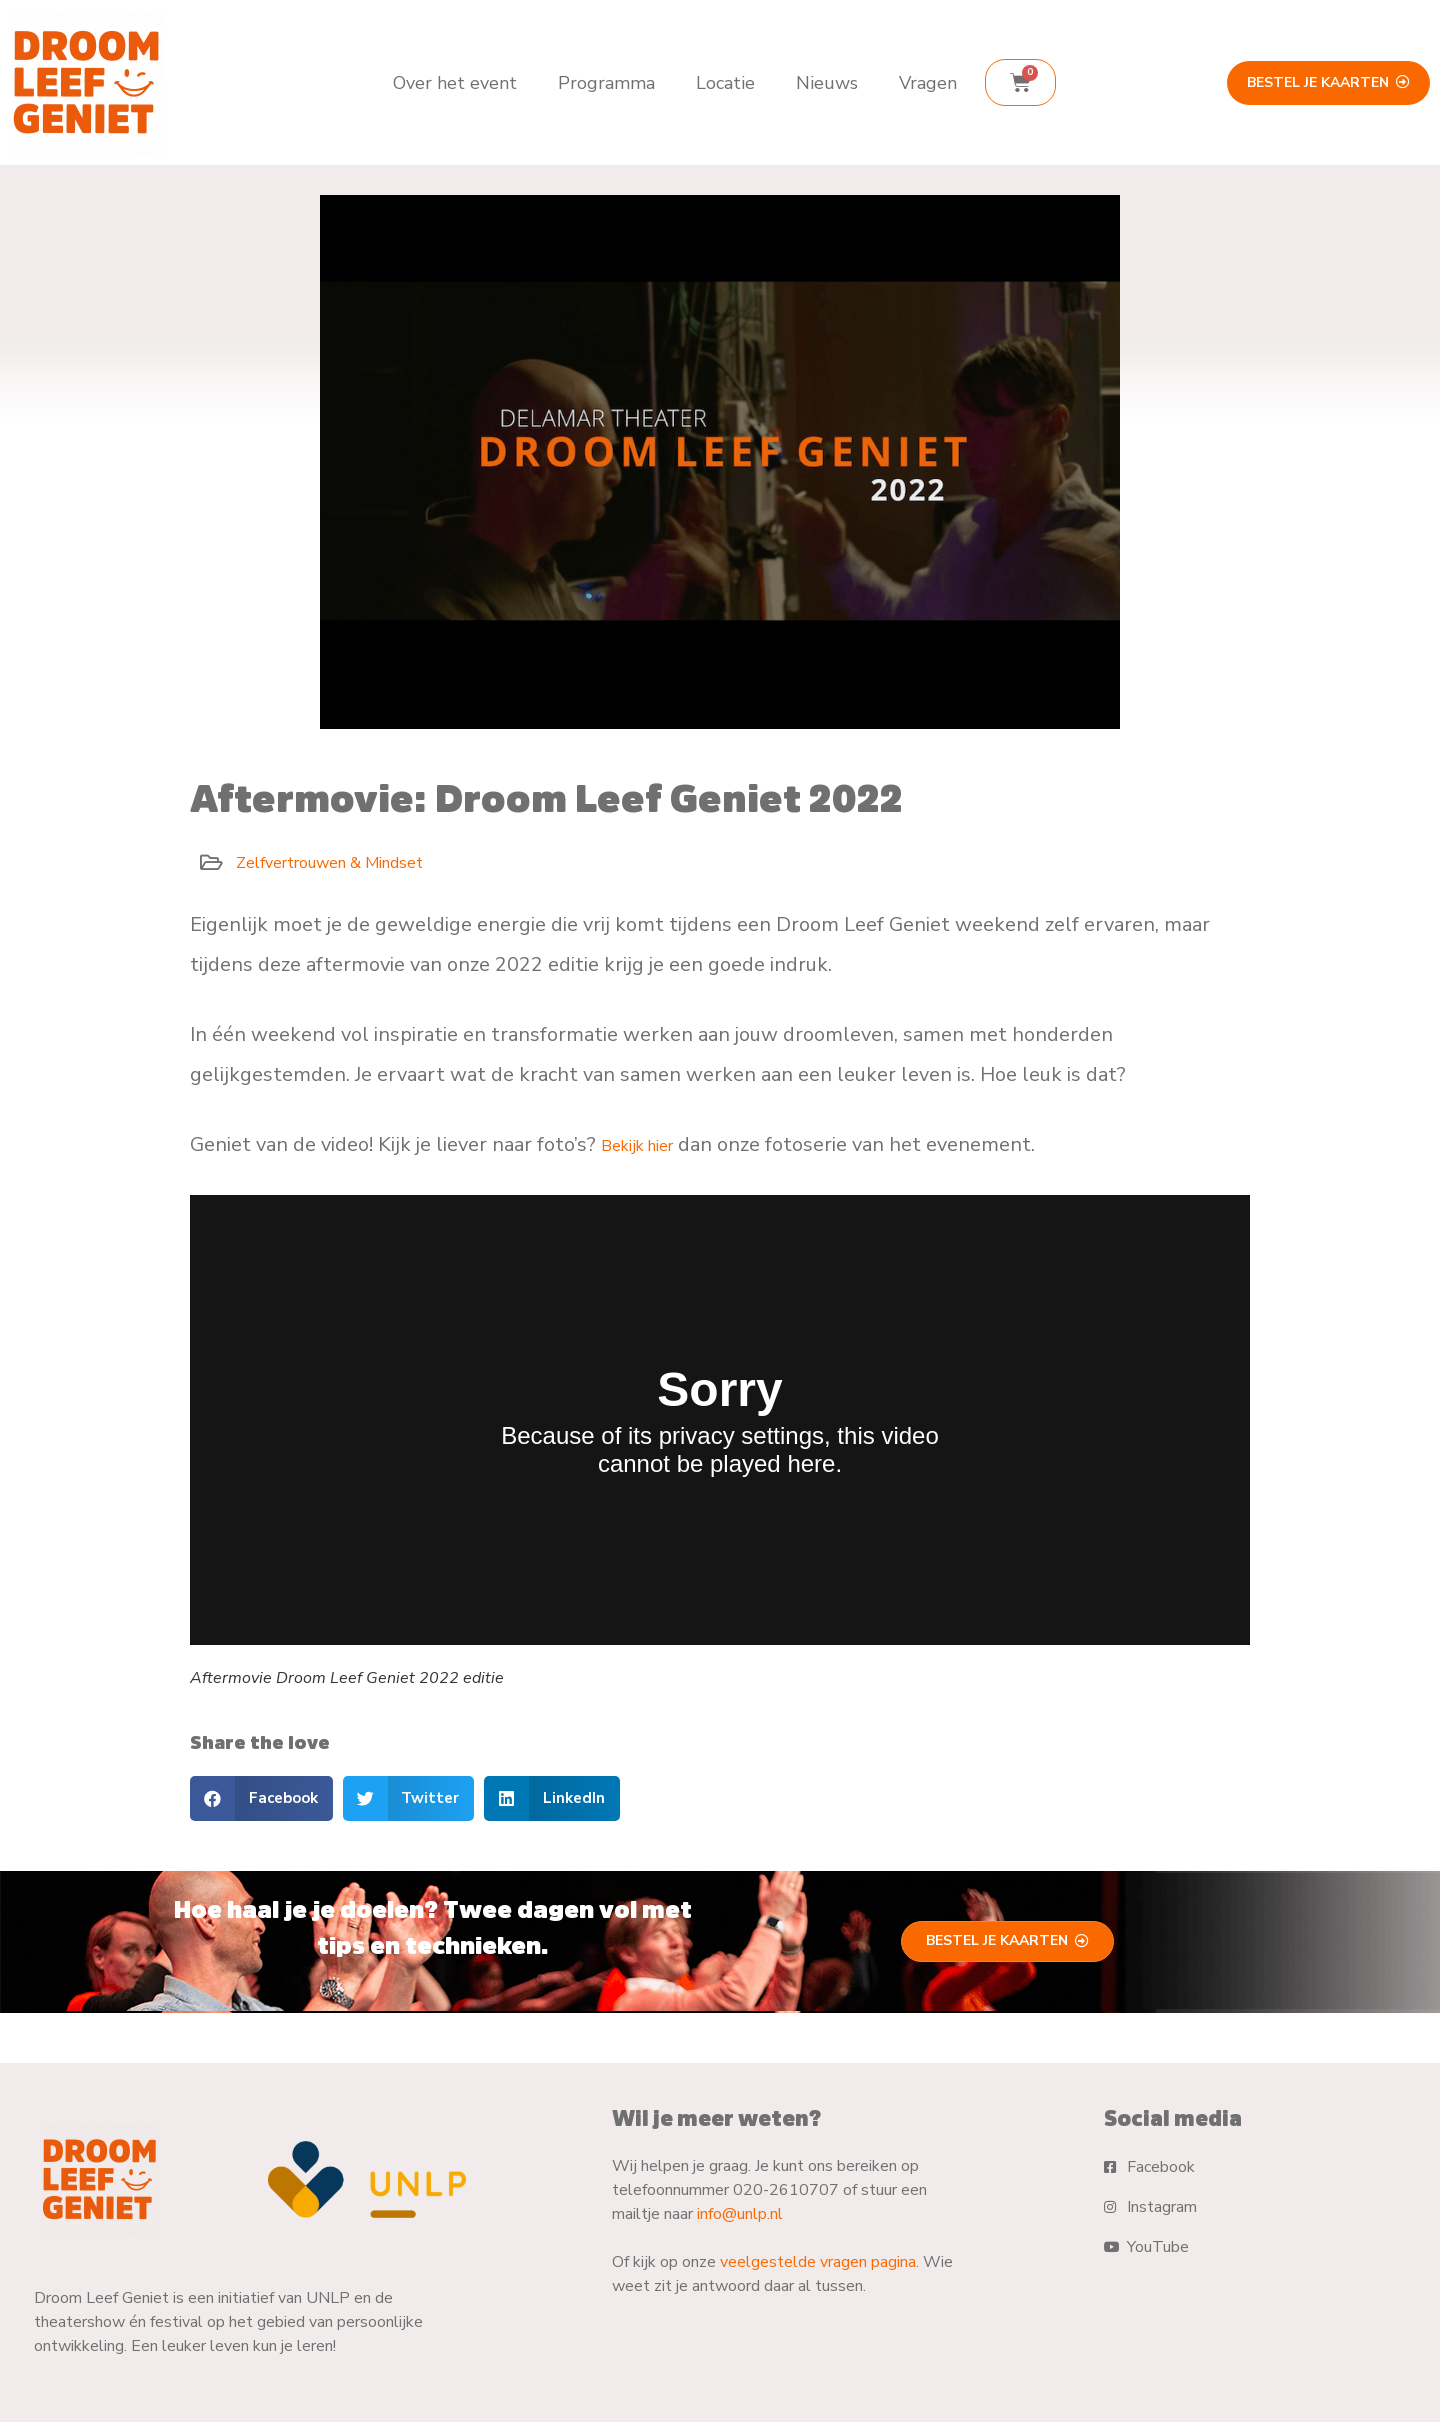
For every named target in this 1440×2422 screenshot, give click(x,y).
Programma (606, 83)
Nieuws (827, 83)
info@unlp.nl (740, 2214)
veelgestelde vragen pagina (818, 2262)
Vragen (928, 83)
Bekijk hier (637, 1146)
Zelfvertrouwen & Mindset (329, 863)
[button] (261, 1798)
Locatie (725, 83)
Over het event (455, 83)
